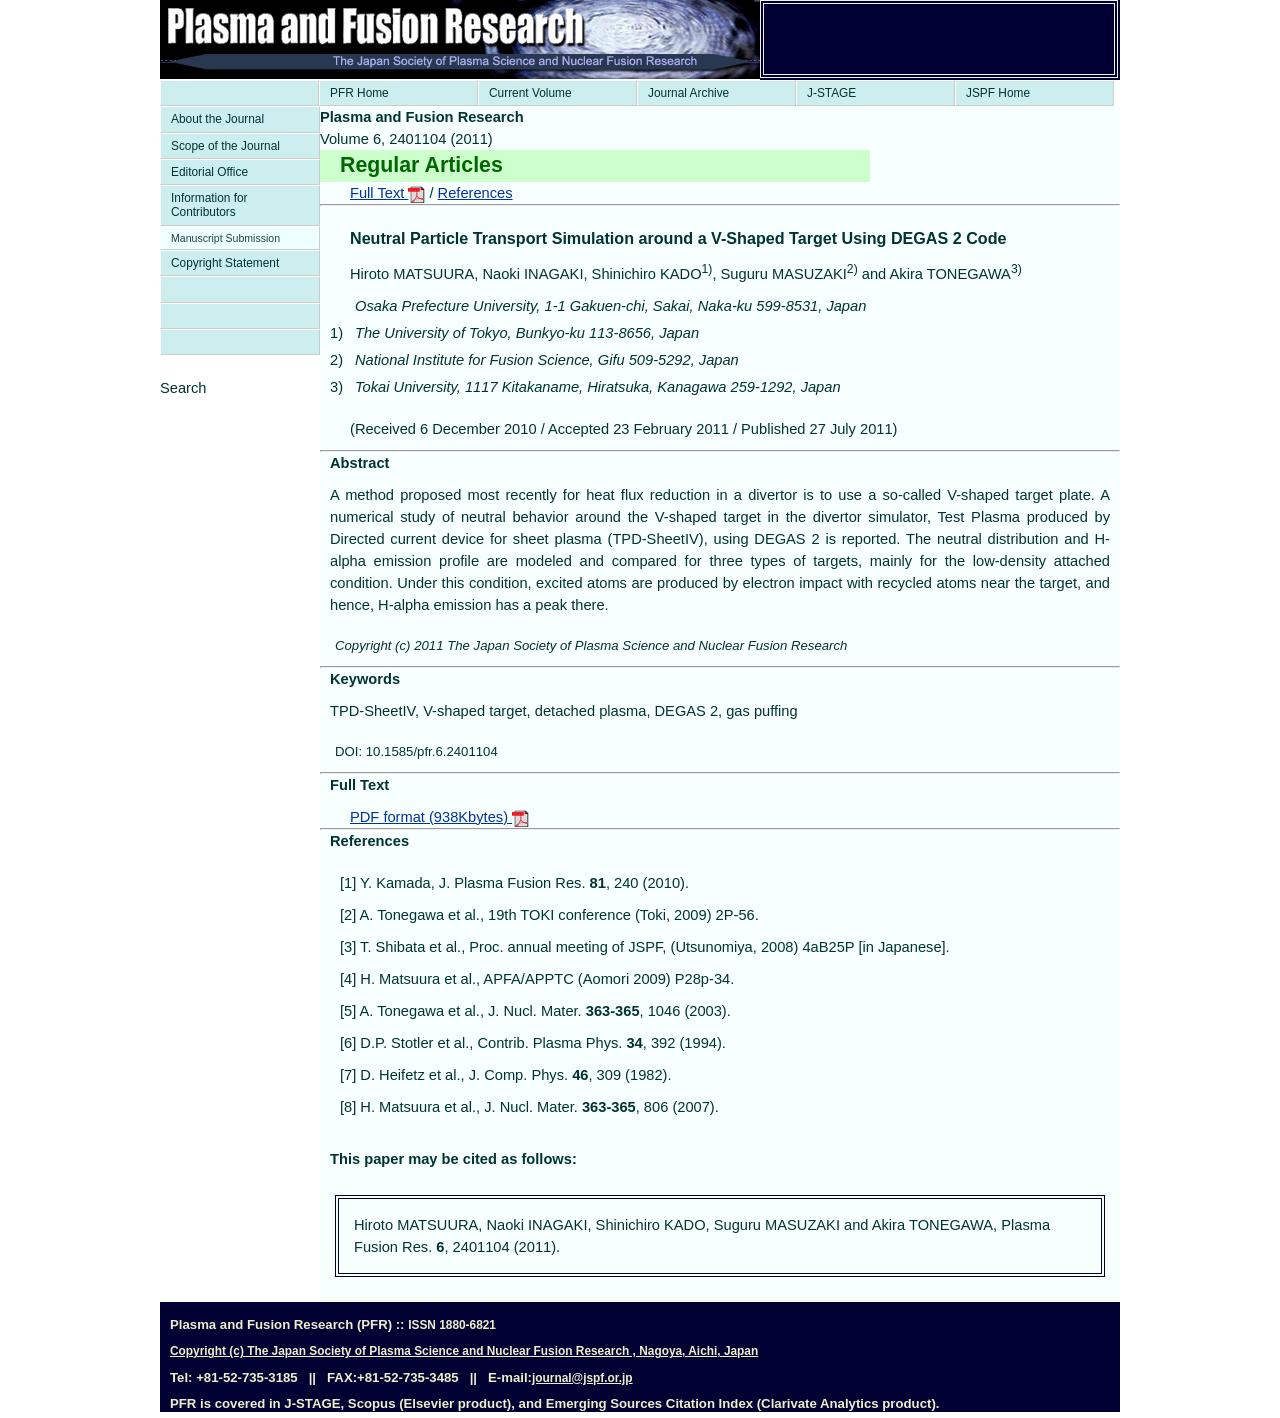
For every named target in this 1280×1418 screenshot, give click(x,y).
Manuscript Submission (225, 238)
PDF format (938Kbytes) (439, 817)
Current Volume (530, 93)
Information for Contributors (209, 205)
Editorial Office (209, 172)
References (475, 193)
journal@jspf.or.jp (582, 1378)
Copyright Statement (225, 263)
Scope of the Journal (225, 146)
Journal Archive (688, 93)
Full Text (387, 193)
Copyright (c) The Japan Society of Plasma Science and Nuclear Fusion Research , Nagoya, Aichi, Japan (464, 1351)
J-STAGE (831, 93)
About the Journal (217, 119)
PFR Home (359, 93)
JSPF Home (998, 93)
